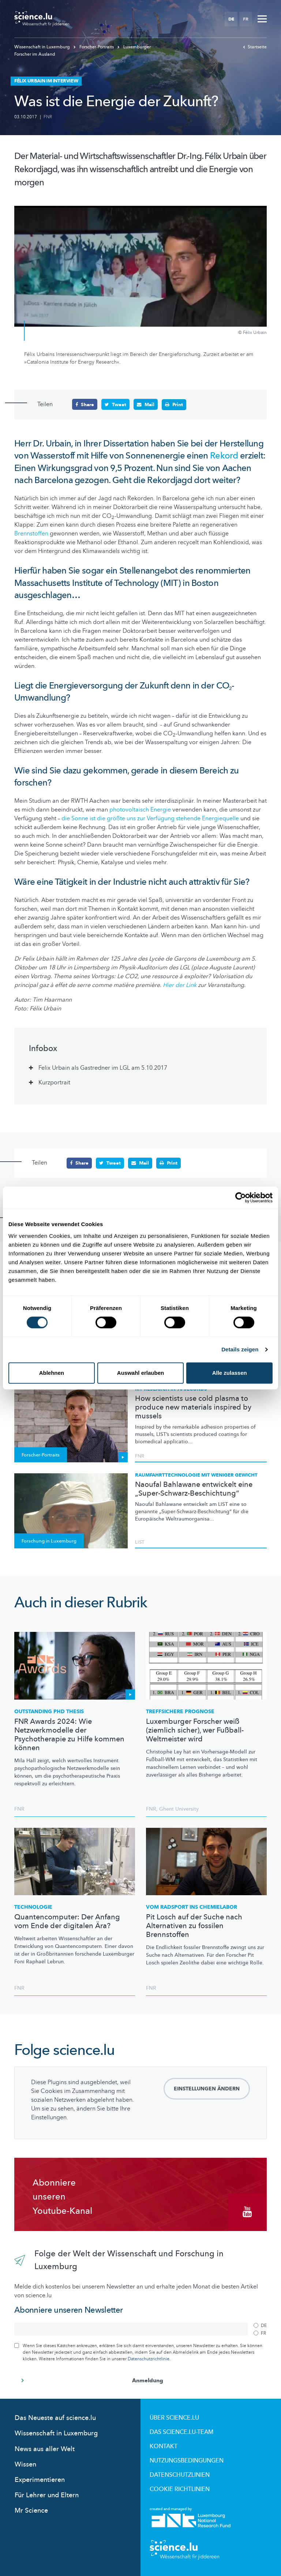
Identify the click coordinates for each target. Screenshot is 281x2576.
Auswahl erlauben (140, 1373)
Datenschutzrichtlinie (148, 2358)
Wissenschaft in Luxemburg (42, 47)
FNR (48, 117)
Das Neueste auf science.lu (55, 2417)
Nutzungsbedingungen (187, 2460)
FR (245, 19)
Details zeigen (239, 1349)
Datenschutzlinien (180, 2475)
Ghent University (179, 1808)
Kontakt (163, 2446)
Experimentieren (40, 2479)
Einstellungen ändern (207, 2088)
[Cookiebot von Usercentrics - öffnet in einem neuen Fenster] (241, 1197)
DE (231, 19)
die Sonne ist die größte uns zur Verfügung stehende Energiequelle (150, 818)
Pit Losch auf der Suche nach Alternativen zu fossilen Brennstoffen (194, 1925)
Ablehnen (51, 1373)
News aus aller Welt (45, 2448)
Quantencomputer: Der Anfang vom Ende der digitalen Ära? (67, 1921)
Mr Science (31, 2510)
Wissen (25, 2464)
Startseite (255, 47)
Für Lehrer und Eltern (47, 2494)
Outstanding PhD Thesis (49, 1711)
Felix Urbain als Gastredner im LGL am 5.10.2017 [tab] (102, 1068)
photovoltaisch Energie (140, 810)
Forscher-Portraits (94, 47)
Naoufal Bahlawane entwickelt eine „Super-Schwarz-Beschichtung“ (193, 1488)
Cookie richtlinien (180, 2489)
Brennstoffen (32, 533)
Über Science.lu (174, 2417)
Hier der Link (179, 985)
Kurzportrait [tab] (54, 1082)
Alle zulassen (229, 1373)
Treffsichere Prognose (180, 1711)
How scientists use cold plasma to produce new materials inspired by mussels (193, 1407)
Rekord (225, 456)
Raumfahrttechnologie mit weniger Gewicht (196, 1474)
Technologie (33, 1906)
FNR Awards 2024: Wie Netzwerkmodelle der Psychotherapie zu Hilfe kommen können (69, 1734)
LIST (139, 1541)
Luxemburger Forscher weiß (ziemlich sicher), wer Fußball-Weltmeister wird (195, 1729)
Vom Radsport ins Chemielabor (191, 1906)
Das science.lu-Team (181, 2432)
